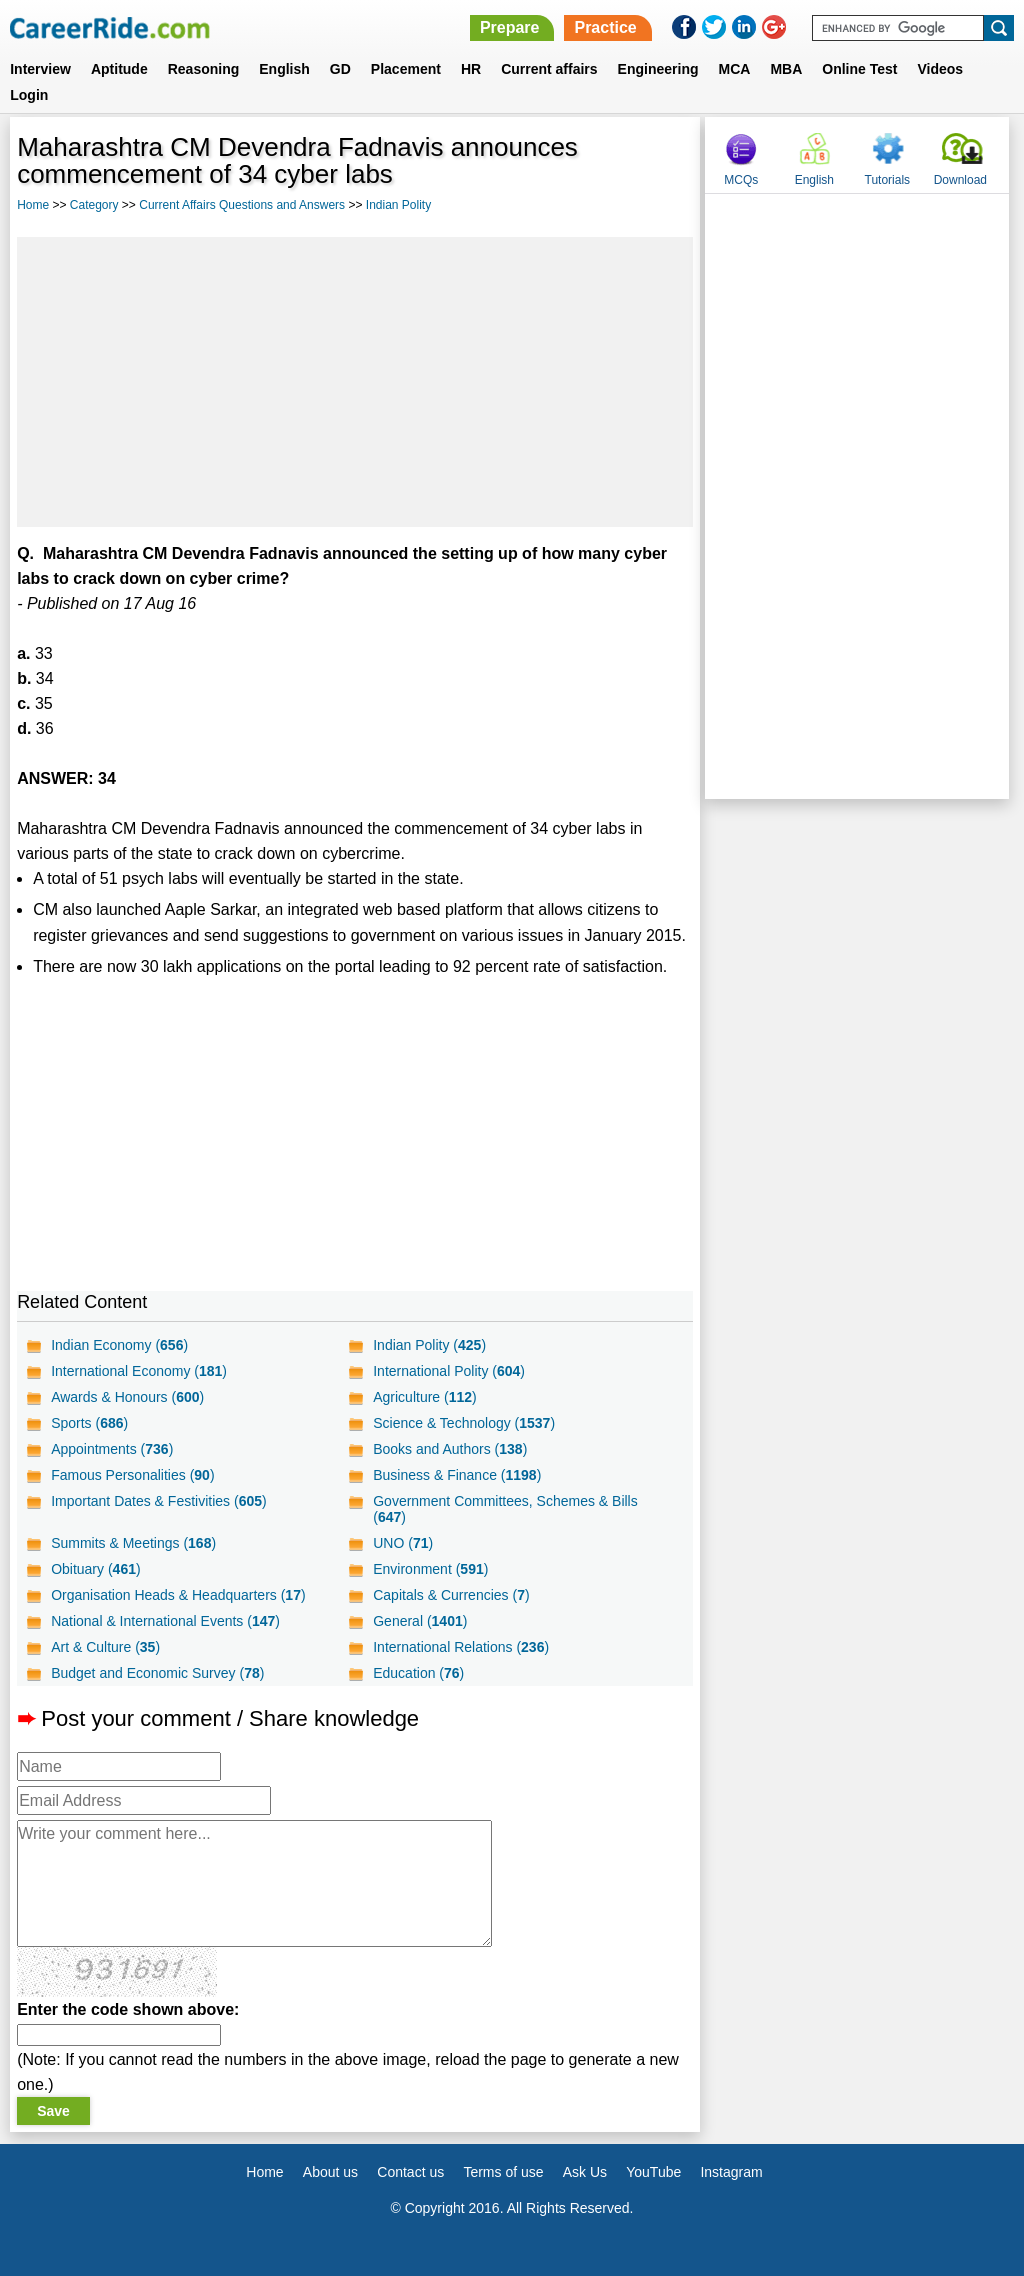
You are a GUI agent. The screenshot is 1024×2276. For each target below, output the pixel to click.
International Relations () (461, 1647)
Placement (406, 69)
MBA (786, 69)
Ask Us (585, 2172)
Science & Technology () (464, 1423)
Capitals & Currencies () (451, 1595)
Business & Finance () (457, 1475)
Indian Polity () (429, 1345)
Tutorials (888, 180)
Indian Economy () (119, 1345)
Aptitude (119, 69)
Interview (40, 69)
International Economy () (139, 1371)
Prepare (510, 27)
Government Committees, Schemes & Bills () (505, 1509)
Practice (605, 27)
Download (960, 180)
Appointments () (112, 1449)
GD (340, 69)
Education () (418, 1673)
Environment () (430, 1569)
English (284, 69)
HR (471, 69)
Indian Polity (398, 205)
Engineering (658, 69)
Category (94, 205)
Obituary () (96, 1569)
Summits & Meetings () (133, 1543)
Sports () (89, 1423)
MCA (735, 69)
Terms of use (503, 2172)
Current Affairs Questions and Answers (242, 205)
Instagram (731, 2172)
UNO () (403, 1543)
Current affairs (549, 69)
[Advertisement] (355, 382)
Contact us (410, 2172)
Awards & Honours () (127, 1397)
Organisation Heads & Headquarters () (178, 1595)
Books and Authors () (450, 1449)
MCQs (741, 180)
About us (330, 2172)
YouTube (653, 2172)
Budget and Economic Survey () (157, 1673)
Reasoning (204, 69)
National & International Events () (165, 1621)
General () (420, 1621)
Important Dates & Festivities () (159, 1501)
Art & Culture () (105, 1647)
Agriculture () (425, 1397)
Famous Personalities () (132, 1475)
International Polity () (449, 1371)
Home (33, 205)
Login (29, 95)
